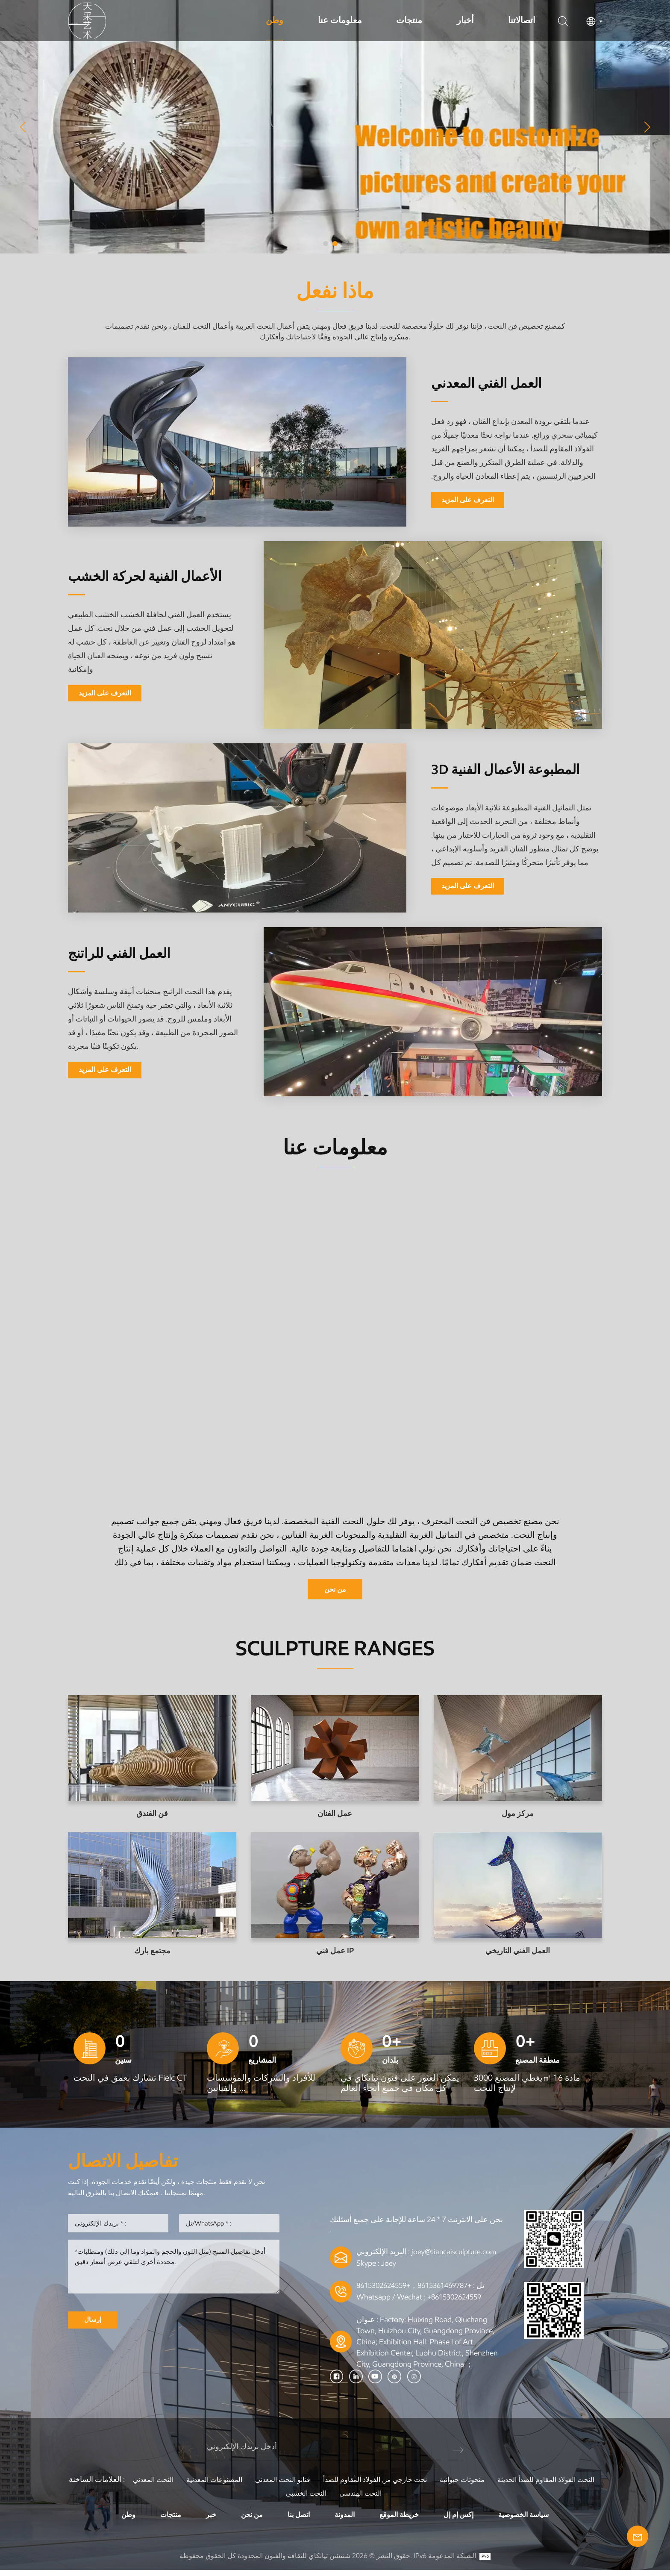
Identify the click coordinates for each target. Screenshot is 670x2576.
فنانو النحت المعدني (334, 2484)
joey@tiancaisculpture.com (455, 2257)
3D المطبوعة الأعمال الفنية (500, 769)
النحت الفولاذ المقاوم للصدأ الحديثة (274, 2498)
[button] (325, 243)
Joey (389, 2268)
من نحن (335, 1590)
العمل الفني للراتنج (129, 952)
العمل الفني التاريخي (518, 1953)
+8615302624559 (457, 2301)
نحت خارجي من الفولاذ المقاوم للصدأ (436, 2484)
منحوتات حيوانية (532, 2484)
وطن (274, 20)
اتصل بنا (294, 2519)
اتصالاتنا (521, 20)
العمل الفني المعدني (497, 382)
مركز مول (518, 1816)
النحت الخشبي (364, 2498)
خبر (201, 2519)
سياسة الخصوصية (535, 2519)
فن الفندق (152, 1816)
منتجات (409, 20)
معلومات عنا (340, 20)
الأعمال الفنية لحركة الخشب (133, 575)
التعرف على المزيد (468, 501)
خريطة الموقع (401, 2519)
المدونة (343, 2519)
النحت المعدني (193, 2484)
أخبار (465, 20)
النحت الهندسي (423, 2498)
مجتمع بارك (152, 1953)
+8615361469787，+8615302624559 (420, 2290)
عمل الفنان (335, 1816)
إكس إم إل (465, 2519)
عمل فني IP (335, 1953)
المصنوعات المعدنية (260, 2484)
